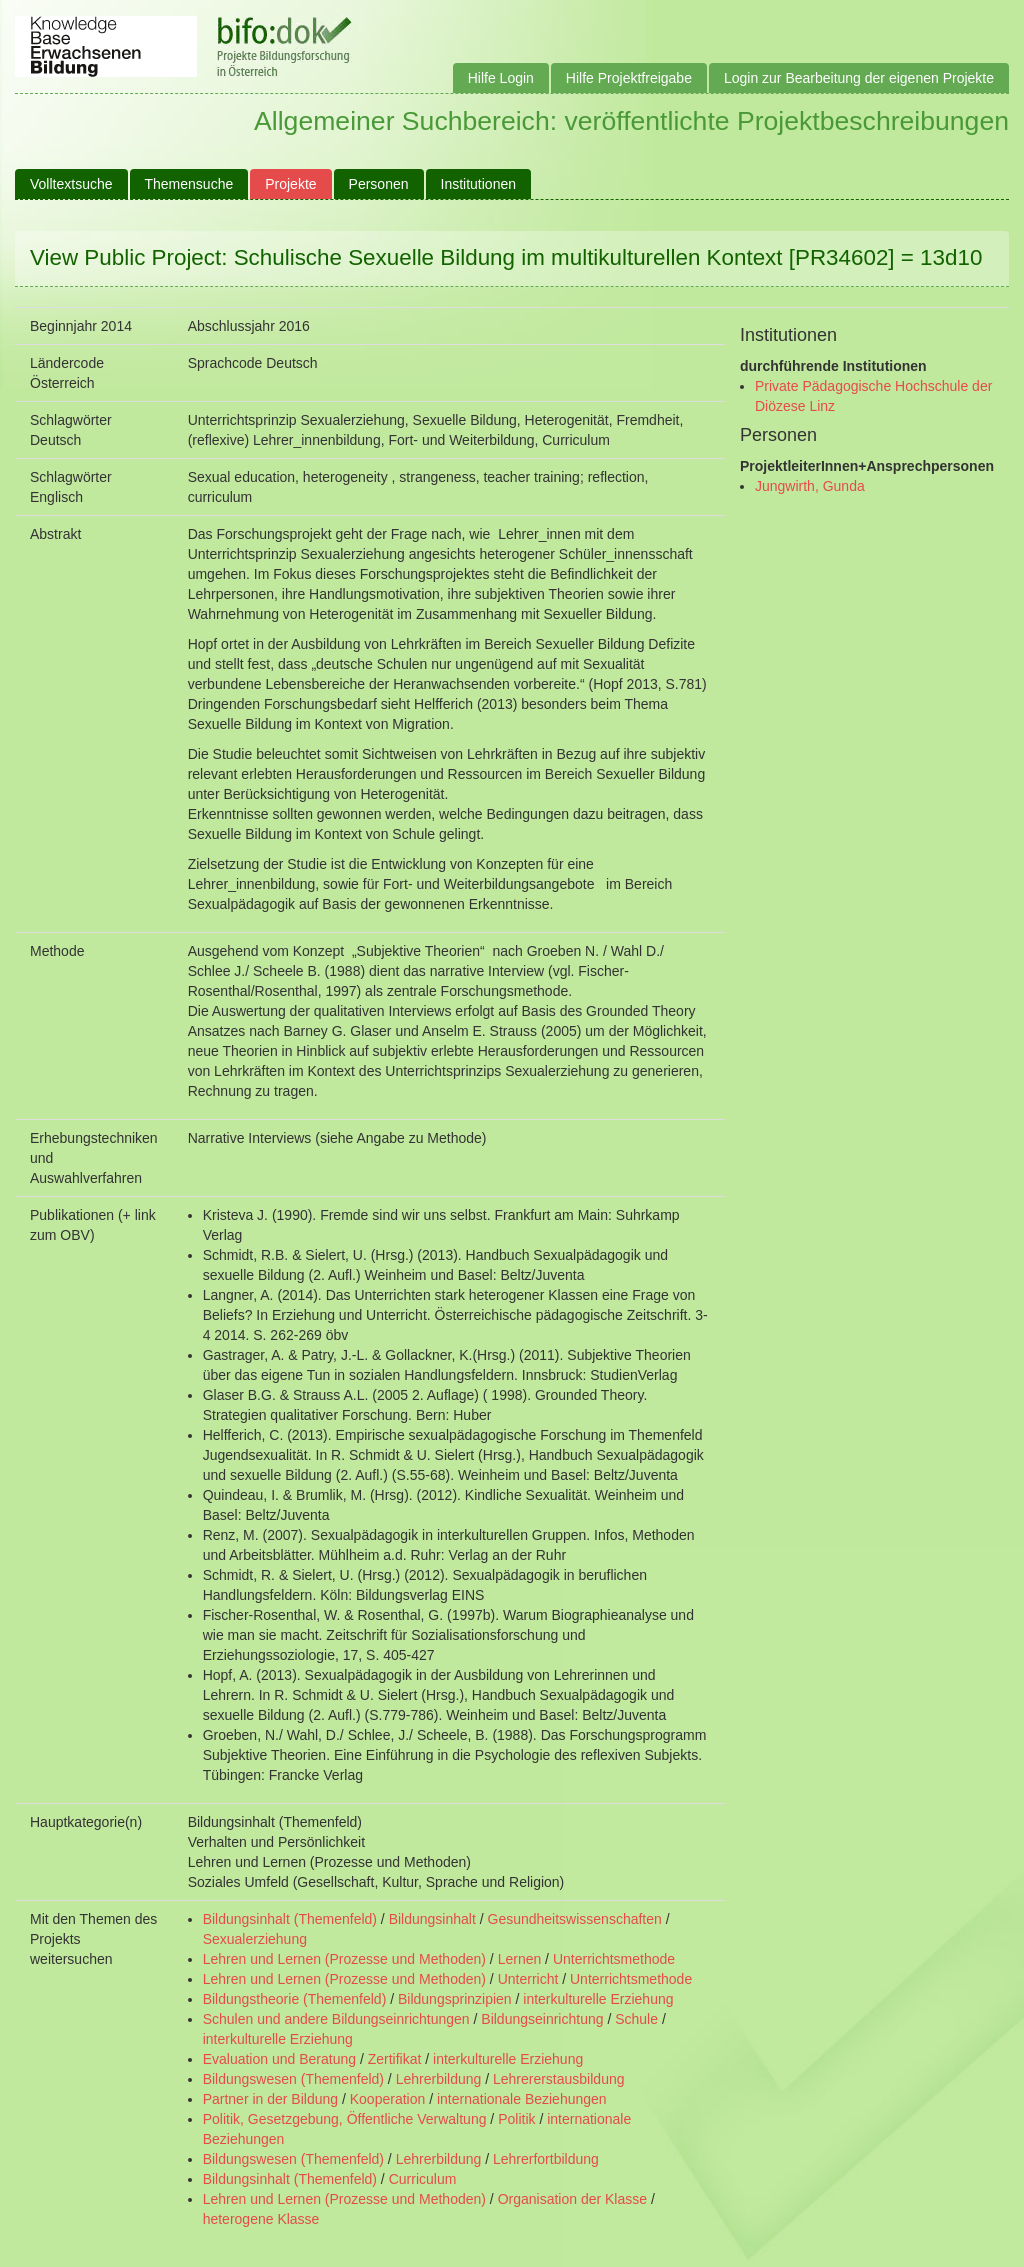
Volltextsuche (71, 184)
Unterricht (528, 1979)
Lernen (520, 1959)
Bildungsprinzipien (455, 1999)
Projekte (290, 184)
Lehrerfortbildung (546, 2159)
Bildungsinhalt (432, 1919)
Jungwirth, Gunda (810, 486)
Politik (516, 2119)
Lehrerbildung (439, 2079)
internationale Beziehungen (522, 2099)
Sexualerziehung (255, 1939)
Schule (636, 2019)
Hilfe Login (501, 78)
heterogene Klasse (261, 2219)
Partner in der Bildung (270, 2099)
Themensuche (189, 184)
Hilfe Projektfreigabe (629, 78)
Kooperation (388, 2099)
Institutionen (479, 184)
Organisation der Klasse (572, 2199)
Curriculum (423, 2179)
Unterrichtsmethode (614, 1959)
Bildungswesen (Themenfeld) (293, 2079)
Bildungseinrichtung (542, 2019)
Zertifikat (395, 2059)
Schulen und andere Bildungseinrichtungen (336, 2019)
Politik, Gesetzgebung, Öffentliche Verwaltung (345, 2119)
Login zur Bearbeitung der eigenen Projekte (859, 78)
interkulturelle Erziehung (598, 1999)
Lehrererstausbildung (559, 2079)
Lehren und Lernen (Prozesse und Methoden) (344, 1959)
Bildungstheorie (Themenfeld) (295, 1999)
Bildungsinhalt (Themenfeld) (290, 1919)
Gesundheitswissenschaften (575, 1919)
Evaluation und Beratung (279, 2059)
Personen (379, 184)
